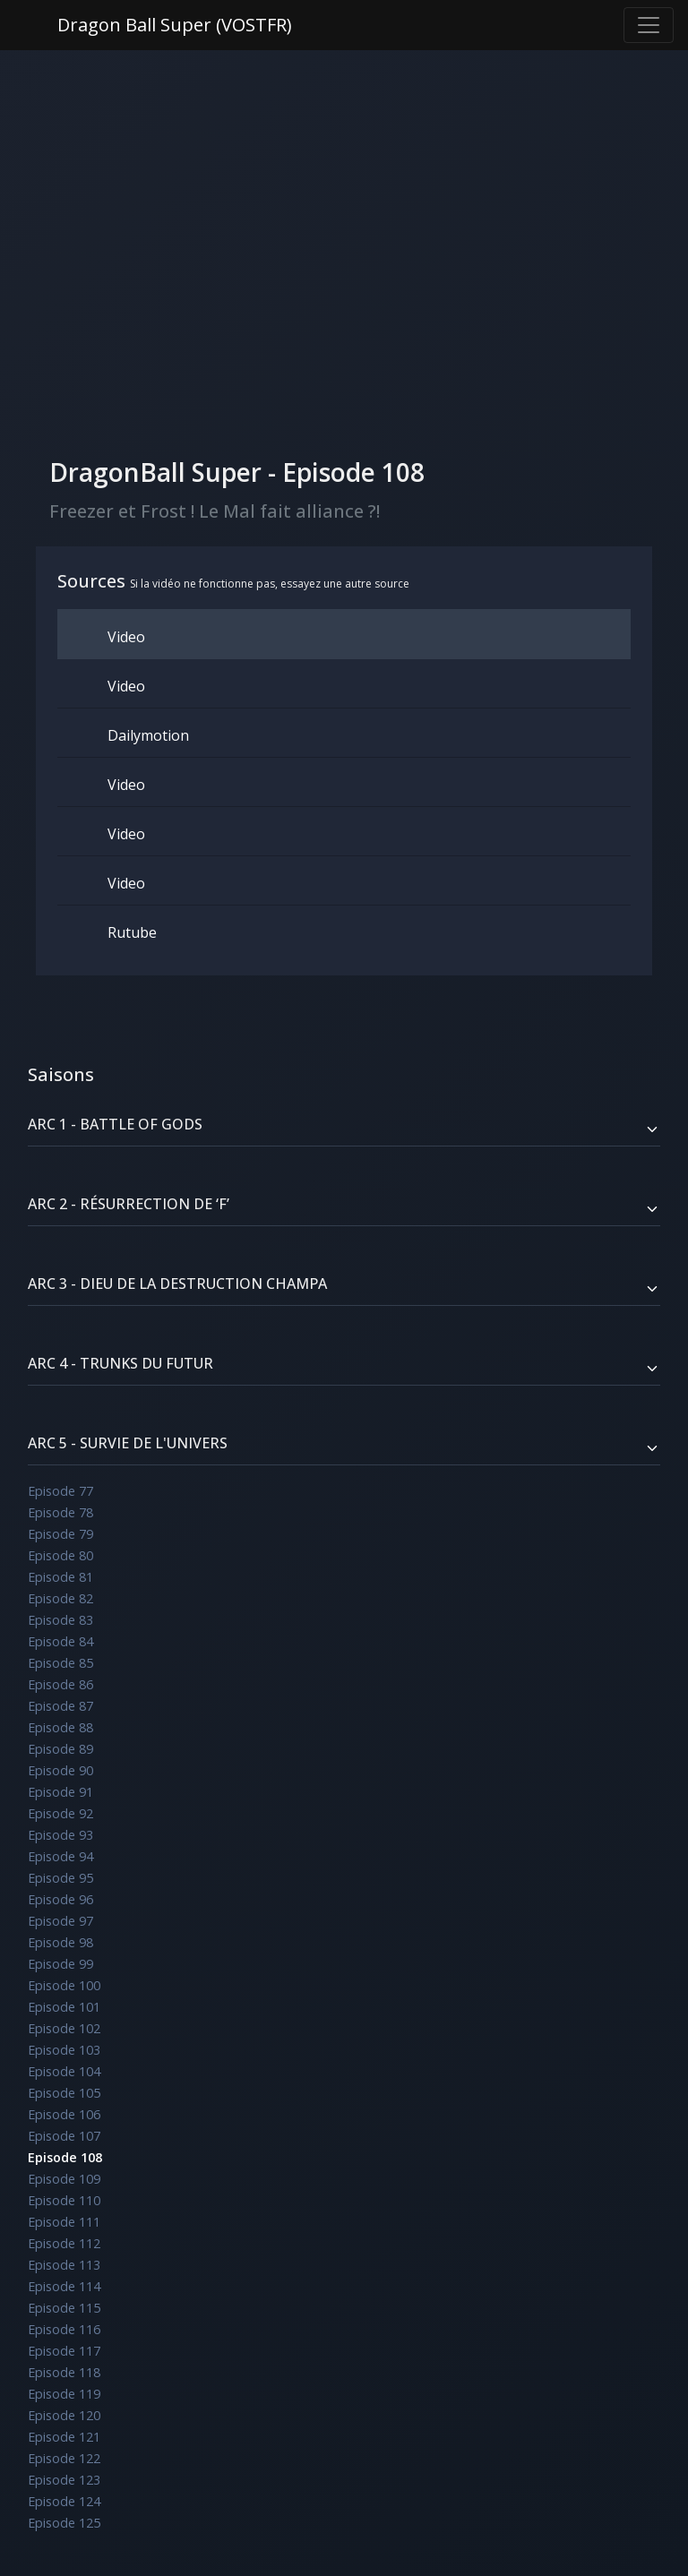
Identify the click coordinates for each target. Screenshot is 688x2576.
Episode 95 (60, 1877)
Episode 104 (64, 2071)
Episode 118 (64, 2372)
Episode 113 (64, 2264)
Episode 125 (64, 2522)
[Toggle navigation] (649, 25)
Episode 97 (60, 1920)
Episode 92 (60, 1813)
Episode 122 (64, 2458)
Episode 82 (60, 1598)
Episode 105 (64, 2092)
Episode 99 (60, 1963)
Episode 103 (64, 2049)
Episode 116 (64, 2329)
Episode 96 (60, 1899)
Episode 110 (64, 2200)
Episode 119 (64, 2393)
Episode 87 (60, 1705)
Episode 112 (64, 2243)
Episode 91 (60, 1791)
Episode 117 (64, 2350)
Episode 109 (64, 2178)
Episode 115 (64, 2307)
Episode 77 (60, 1490)
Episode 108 (65, 2157)
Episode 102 (64, 2028)
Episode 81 (60, 1576)
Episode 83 (60, 1619)
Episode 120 (64, 2415)
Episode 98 (60, 1942)
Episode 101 (64, 2006)
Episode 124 (64, 2501)
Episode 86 (60, 1684)
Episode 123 (64, 2479)
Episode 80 (60, 1555)
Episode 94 (60, 1856)
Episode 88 (60, 1727)
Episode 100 (64, 1985)
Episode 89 (60, 1748)
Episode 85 (60, 1662)
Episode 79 (60, 1533)
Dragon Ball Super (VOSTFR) (174, 25)
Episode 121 (64, 2436)
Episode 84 (60, 1641)
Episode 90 (60, 1770)
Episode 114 (64, 2286)
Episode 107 (64, 2135)
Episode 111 (64, 2221)
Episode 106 (64, 2114)
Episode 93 (60, 1834)
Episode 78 (60, 1512)
